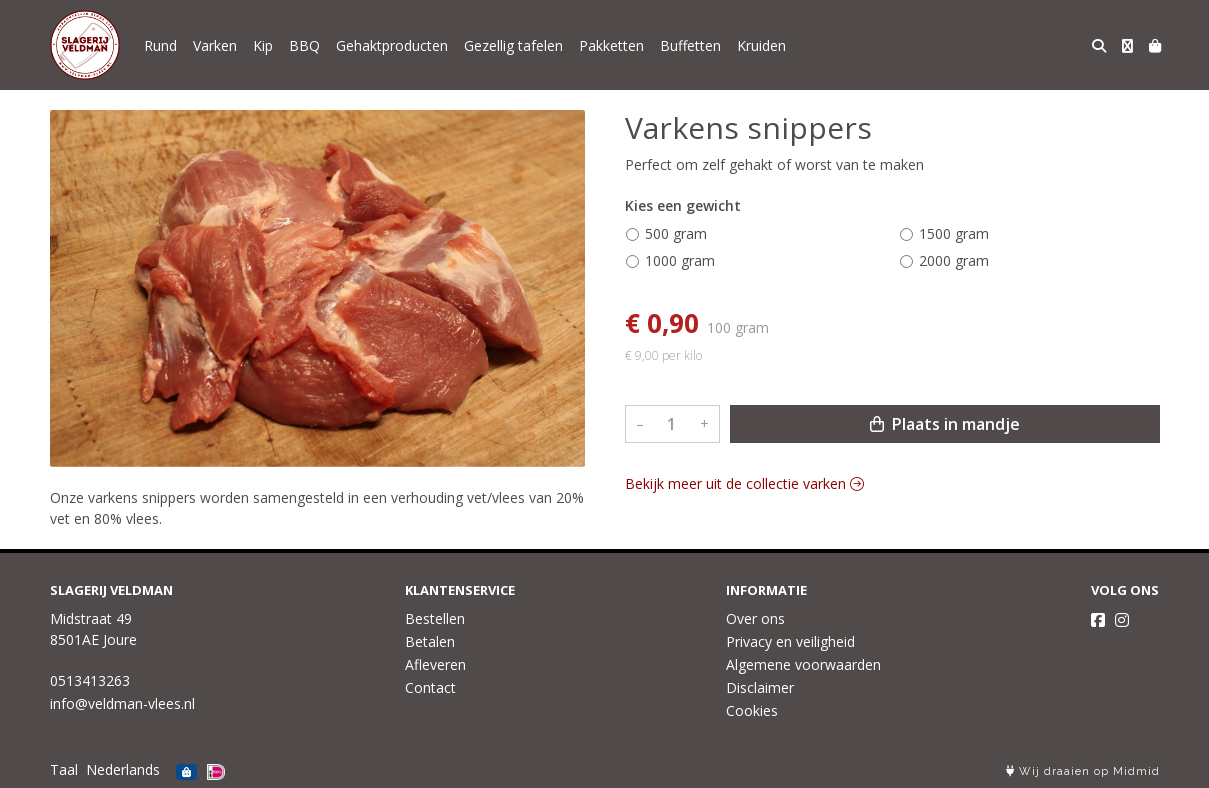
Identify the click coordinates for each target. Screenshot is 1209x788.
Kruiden (761, 45)
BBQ (304, 45)
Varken (215, 45)
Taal (64, 769)
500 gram (676, 233)
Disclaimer (760, 687)
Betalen (430, 641)
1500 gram (954, 233)
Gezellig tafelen (513, 45)
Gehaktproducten (392, 45)
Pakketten (611, 45)
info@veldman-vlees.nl (122, 703)
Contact (430, 687)
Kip (263, 45)
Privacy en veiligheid (790, 641)
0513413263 (90, 680)
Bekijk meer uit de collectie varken (744, 483)
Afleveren (435, 664)
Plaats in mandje (945, 424)
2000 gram (954, 260)
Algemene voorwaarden (803, 664)
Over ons (755, 618)
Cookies (752, 710)
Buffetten (690, 45)
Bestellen (435, 618)
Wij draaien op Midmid (1083, 771)
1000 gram (680, 260)
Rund (160, 45)
